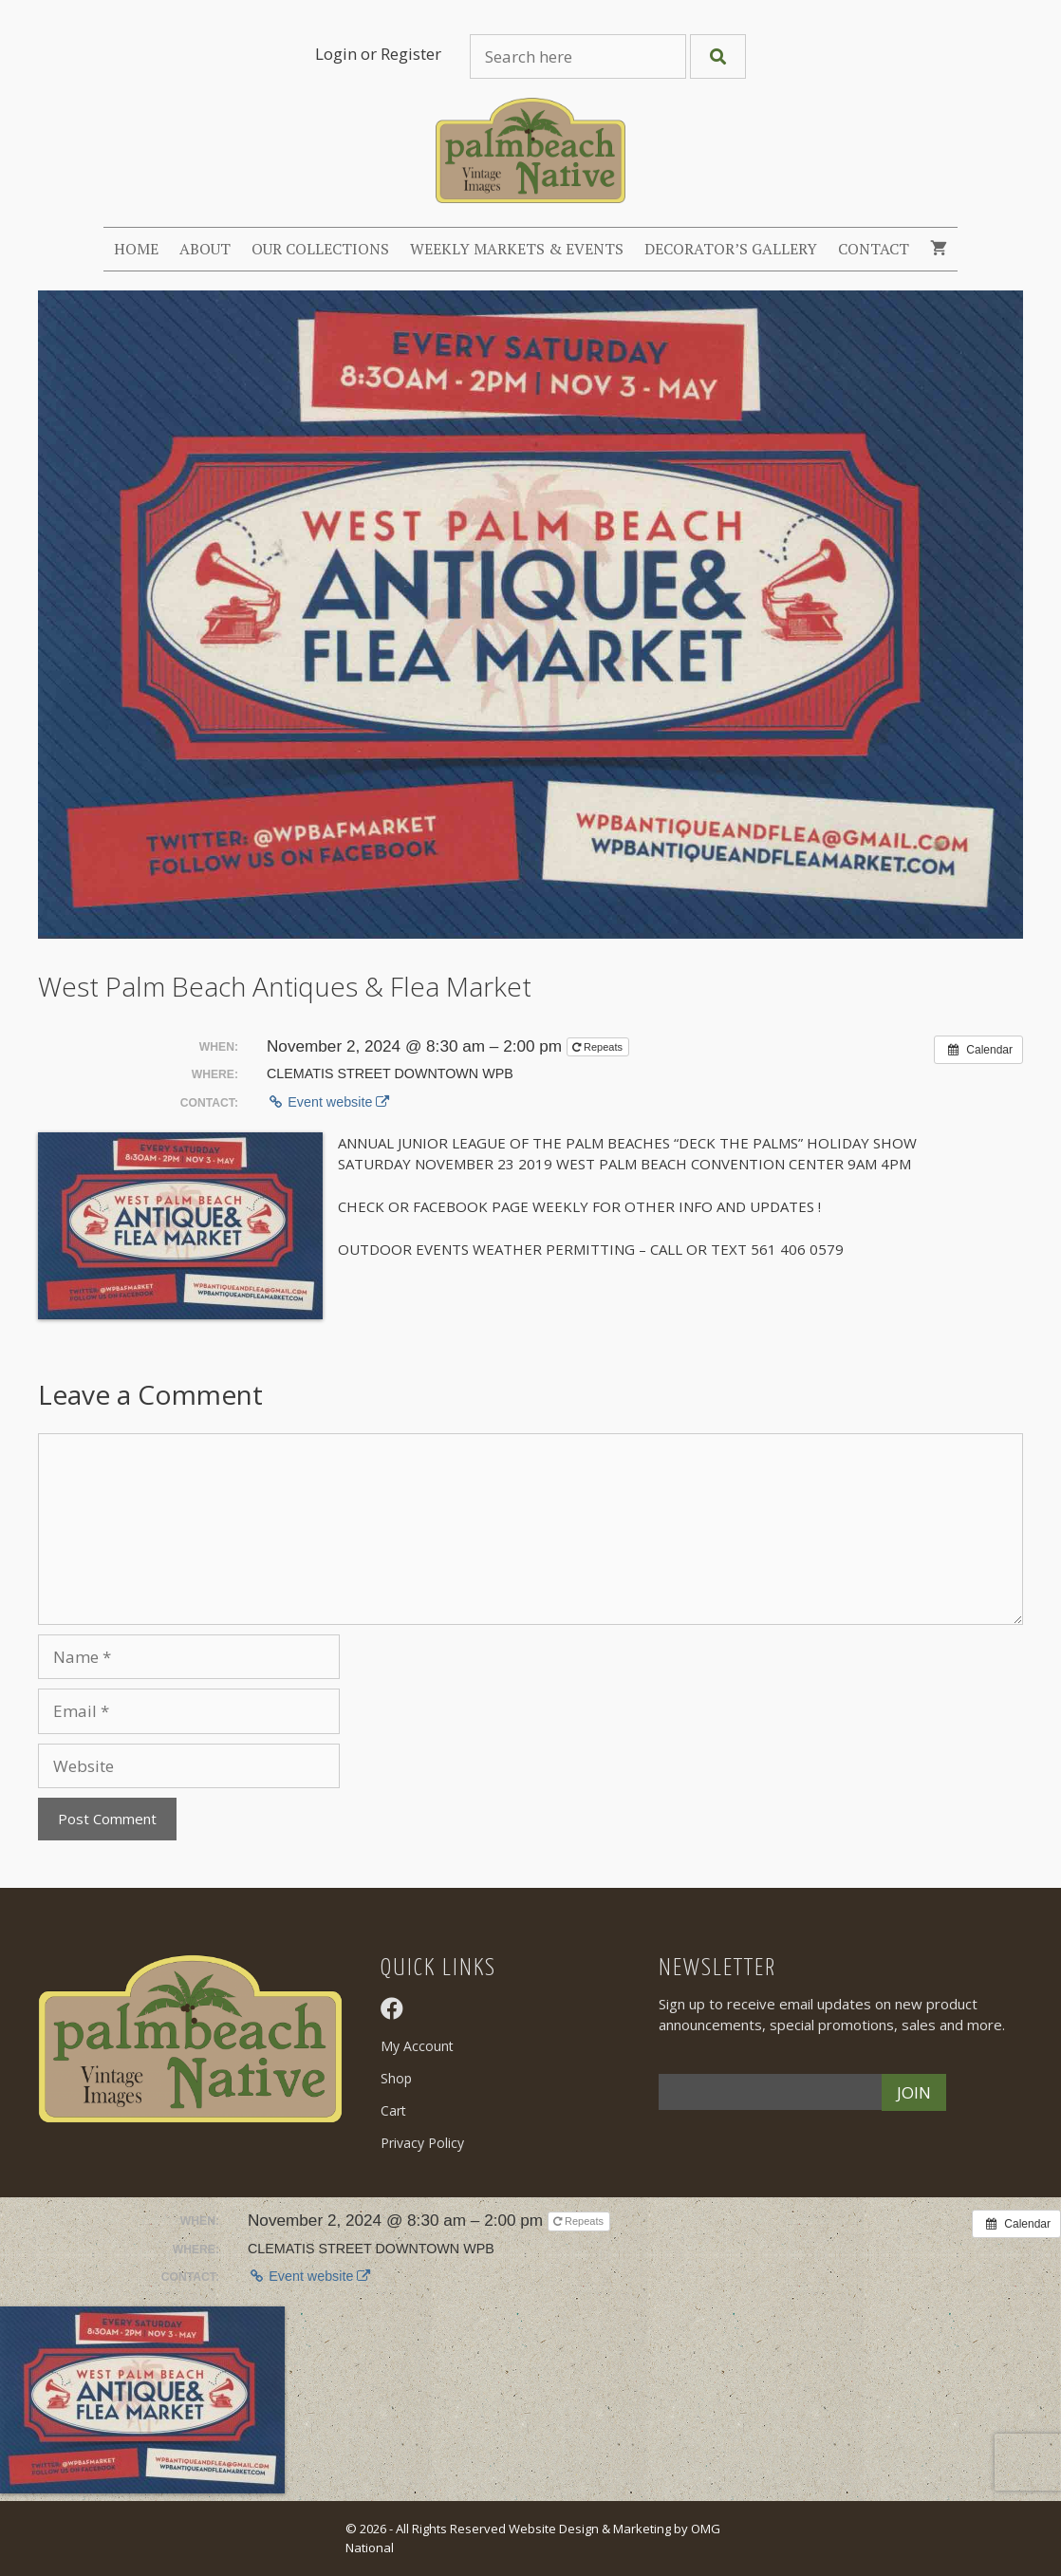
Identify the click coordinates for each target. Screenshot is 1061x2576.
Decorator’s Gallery (730, 248)
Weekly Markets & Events (517, 248)
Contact (873, 248)
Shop (396, 2078)
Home (136, 248)
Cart (393, 2110)
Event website (328, 1102)
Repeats (598, 1047)
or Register (401, 54)
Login (336, 54)
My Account (417, 2046)
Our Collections (320, 248)
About (205, 248)
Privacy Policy (422, 2143)
